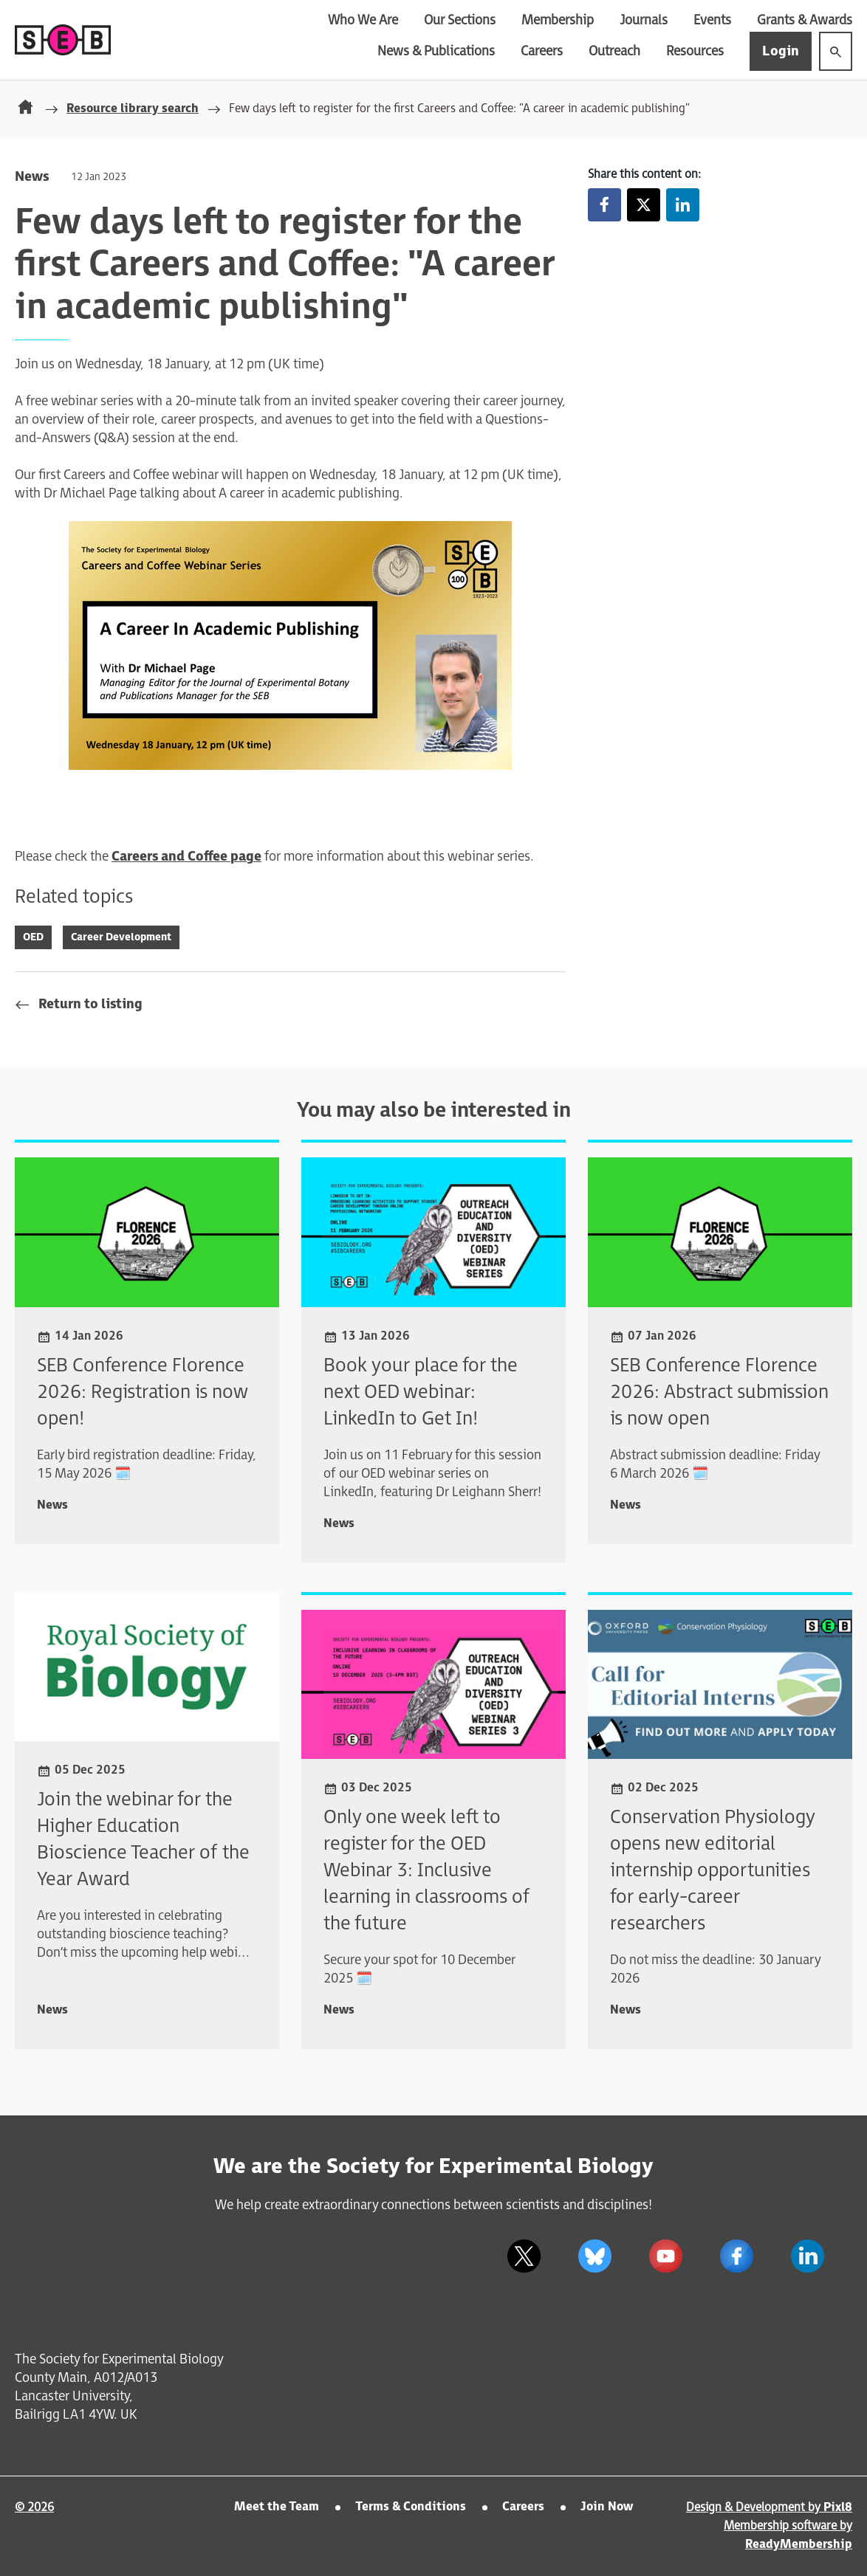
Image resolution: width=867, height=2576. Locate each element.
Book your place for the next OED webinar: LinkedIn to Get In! (420, 1392)
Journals (644, 20)
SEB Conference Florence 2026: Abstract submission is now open (719, 1392)
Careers (542, 51)
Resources (695, 51)
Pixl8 (837, 2508)
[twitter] (523, 2256)
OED (33, 937)
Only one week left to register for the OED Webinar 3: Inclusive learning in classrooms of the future (426, 1870)
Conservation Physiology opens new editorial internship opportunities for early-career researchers (712, 1870)
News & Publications (436, 51)
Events (712, 20)
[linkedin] (807, 2256)
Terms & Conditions (410, 2507)
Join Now (606, 2507)
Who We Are (363, 20)
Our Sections (460, 20)
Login (780, 51)
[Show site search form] (835, 51)
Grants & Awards (804, 20)
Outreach (614, 51)
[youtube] (665, 2256)
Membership (557, 20)
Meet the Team (276, 2507)
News (32, 177)
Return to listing (90, 1004)
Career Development (121, 937)
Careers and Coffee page (186, 856)
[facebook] (736, 2256)
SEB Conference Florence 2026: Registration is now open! (142, 1392)
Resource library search (132, 109)
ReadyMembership (798, 2545)
